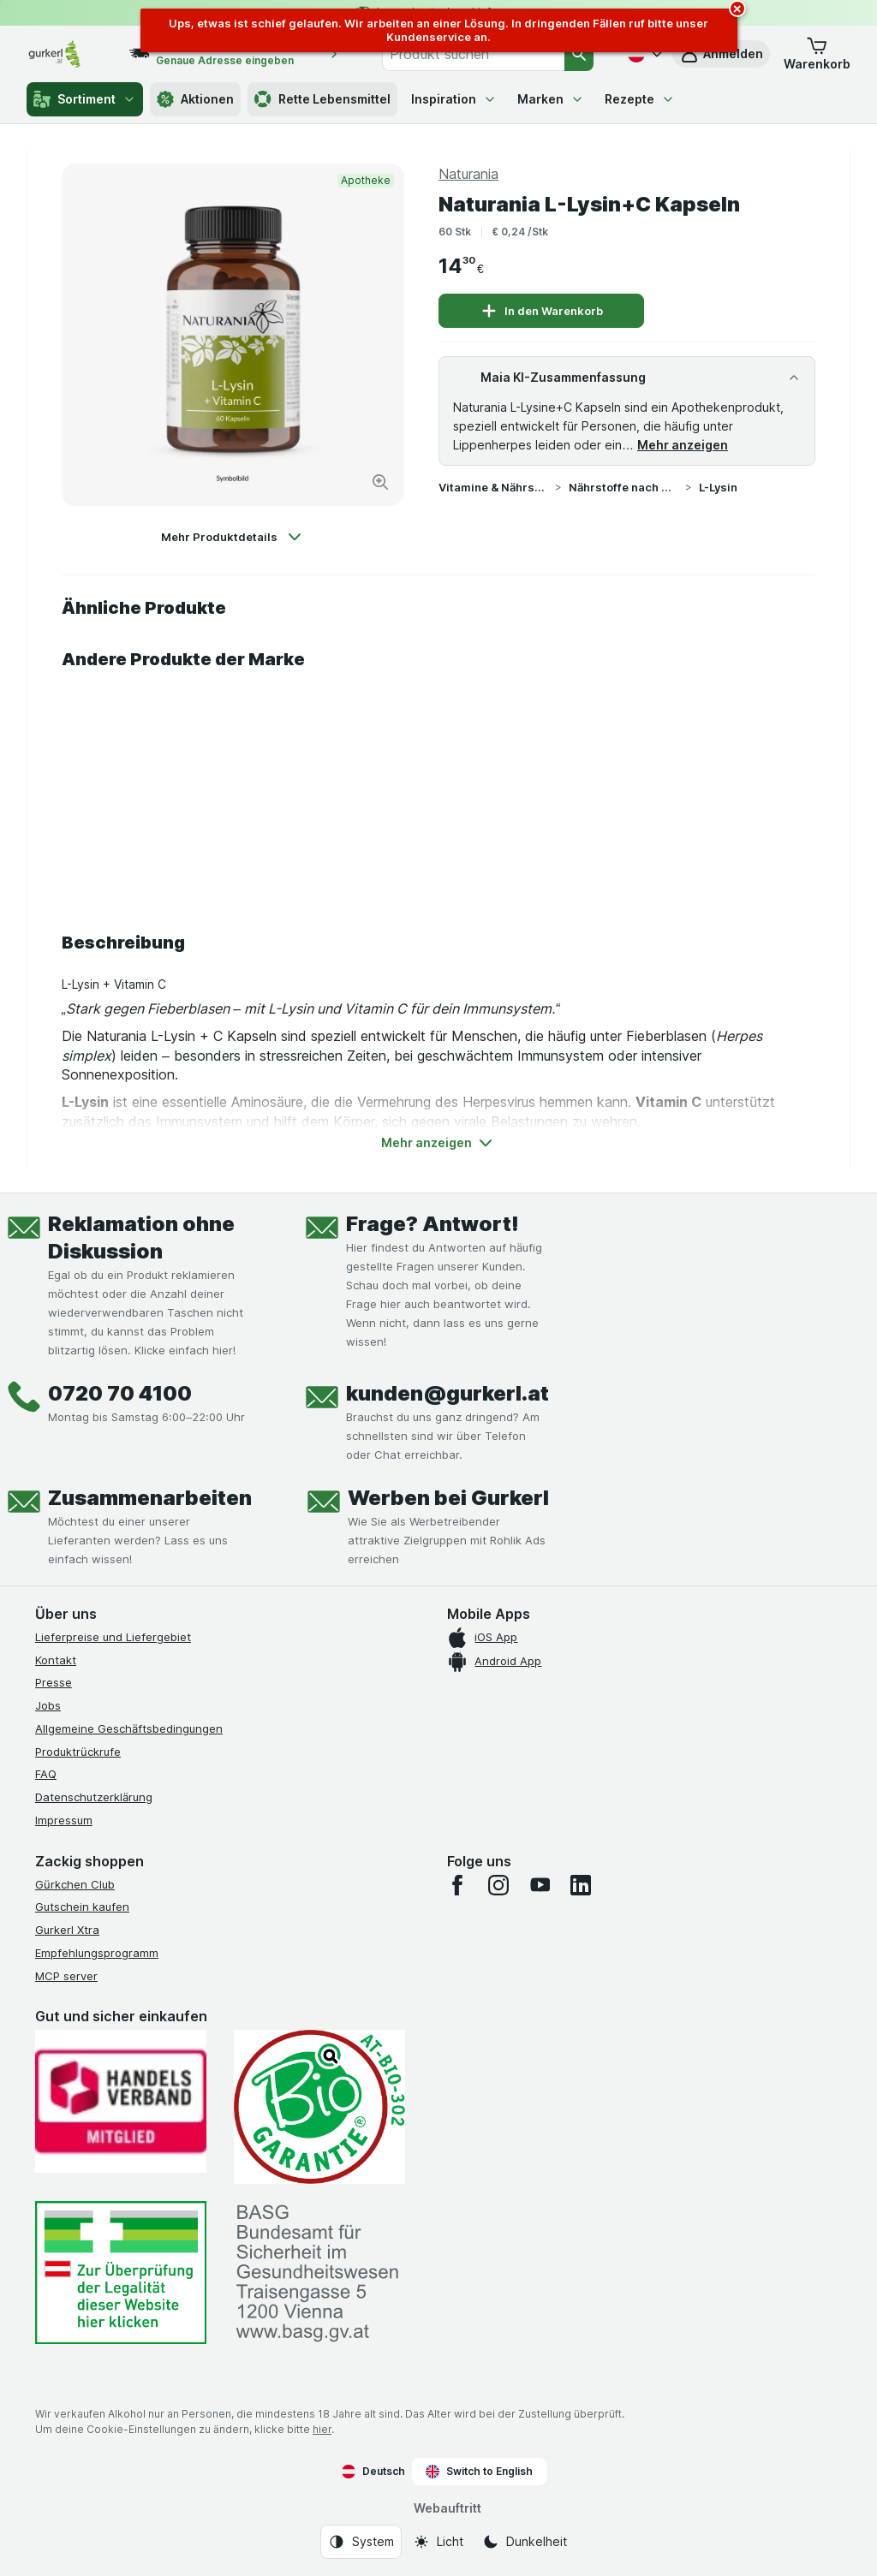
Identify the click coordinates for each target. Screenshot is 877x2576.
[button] (817, 54)
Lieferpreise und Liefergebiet (113, 1637)
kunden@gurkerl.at (447, 1393)
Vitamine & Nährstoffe (493, 487)
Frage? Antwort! (432, 1223)
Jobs (48, 1705)
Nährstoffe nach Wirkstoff (623, 487)
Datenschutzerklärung (93, 1797)
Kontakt (55, 1660)
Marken (550, 99)
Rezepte (640, 99)
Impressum (63, 1820)
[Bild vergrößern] (380, 482)
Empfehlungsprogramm (96, 1953)
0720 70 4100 (120, 1393)
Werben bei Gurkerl (448, 1497)
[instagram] (498, 1885)
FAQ (46, 1774)
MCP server (66, 1976)
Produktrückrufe (78, 1751)
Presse (53, 1682)
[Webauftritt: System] (361, 2542)
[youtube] (539, 1885)
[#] (120, 2272)
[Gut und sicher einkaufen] (319, 2107)
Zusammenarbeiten (150, 1497)
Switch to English (479, 2471)
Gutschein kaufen (82, 1906)
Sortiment (84, 99)
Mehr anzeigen (682, 444)
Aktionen (195, 99)
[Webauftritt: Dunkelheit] (524, 2542)
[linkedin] (580, 1885)
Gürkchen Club (75, 1884)
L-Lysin (718, 487)
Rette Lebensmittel (322, 99)
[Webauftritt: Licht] (438, 2542)
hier (322, 2429)
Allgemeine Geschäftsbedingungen (129, 1728)
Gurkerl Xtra (67, 1929)
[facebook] (457, 1885)
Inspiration (454, 99)
